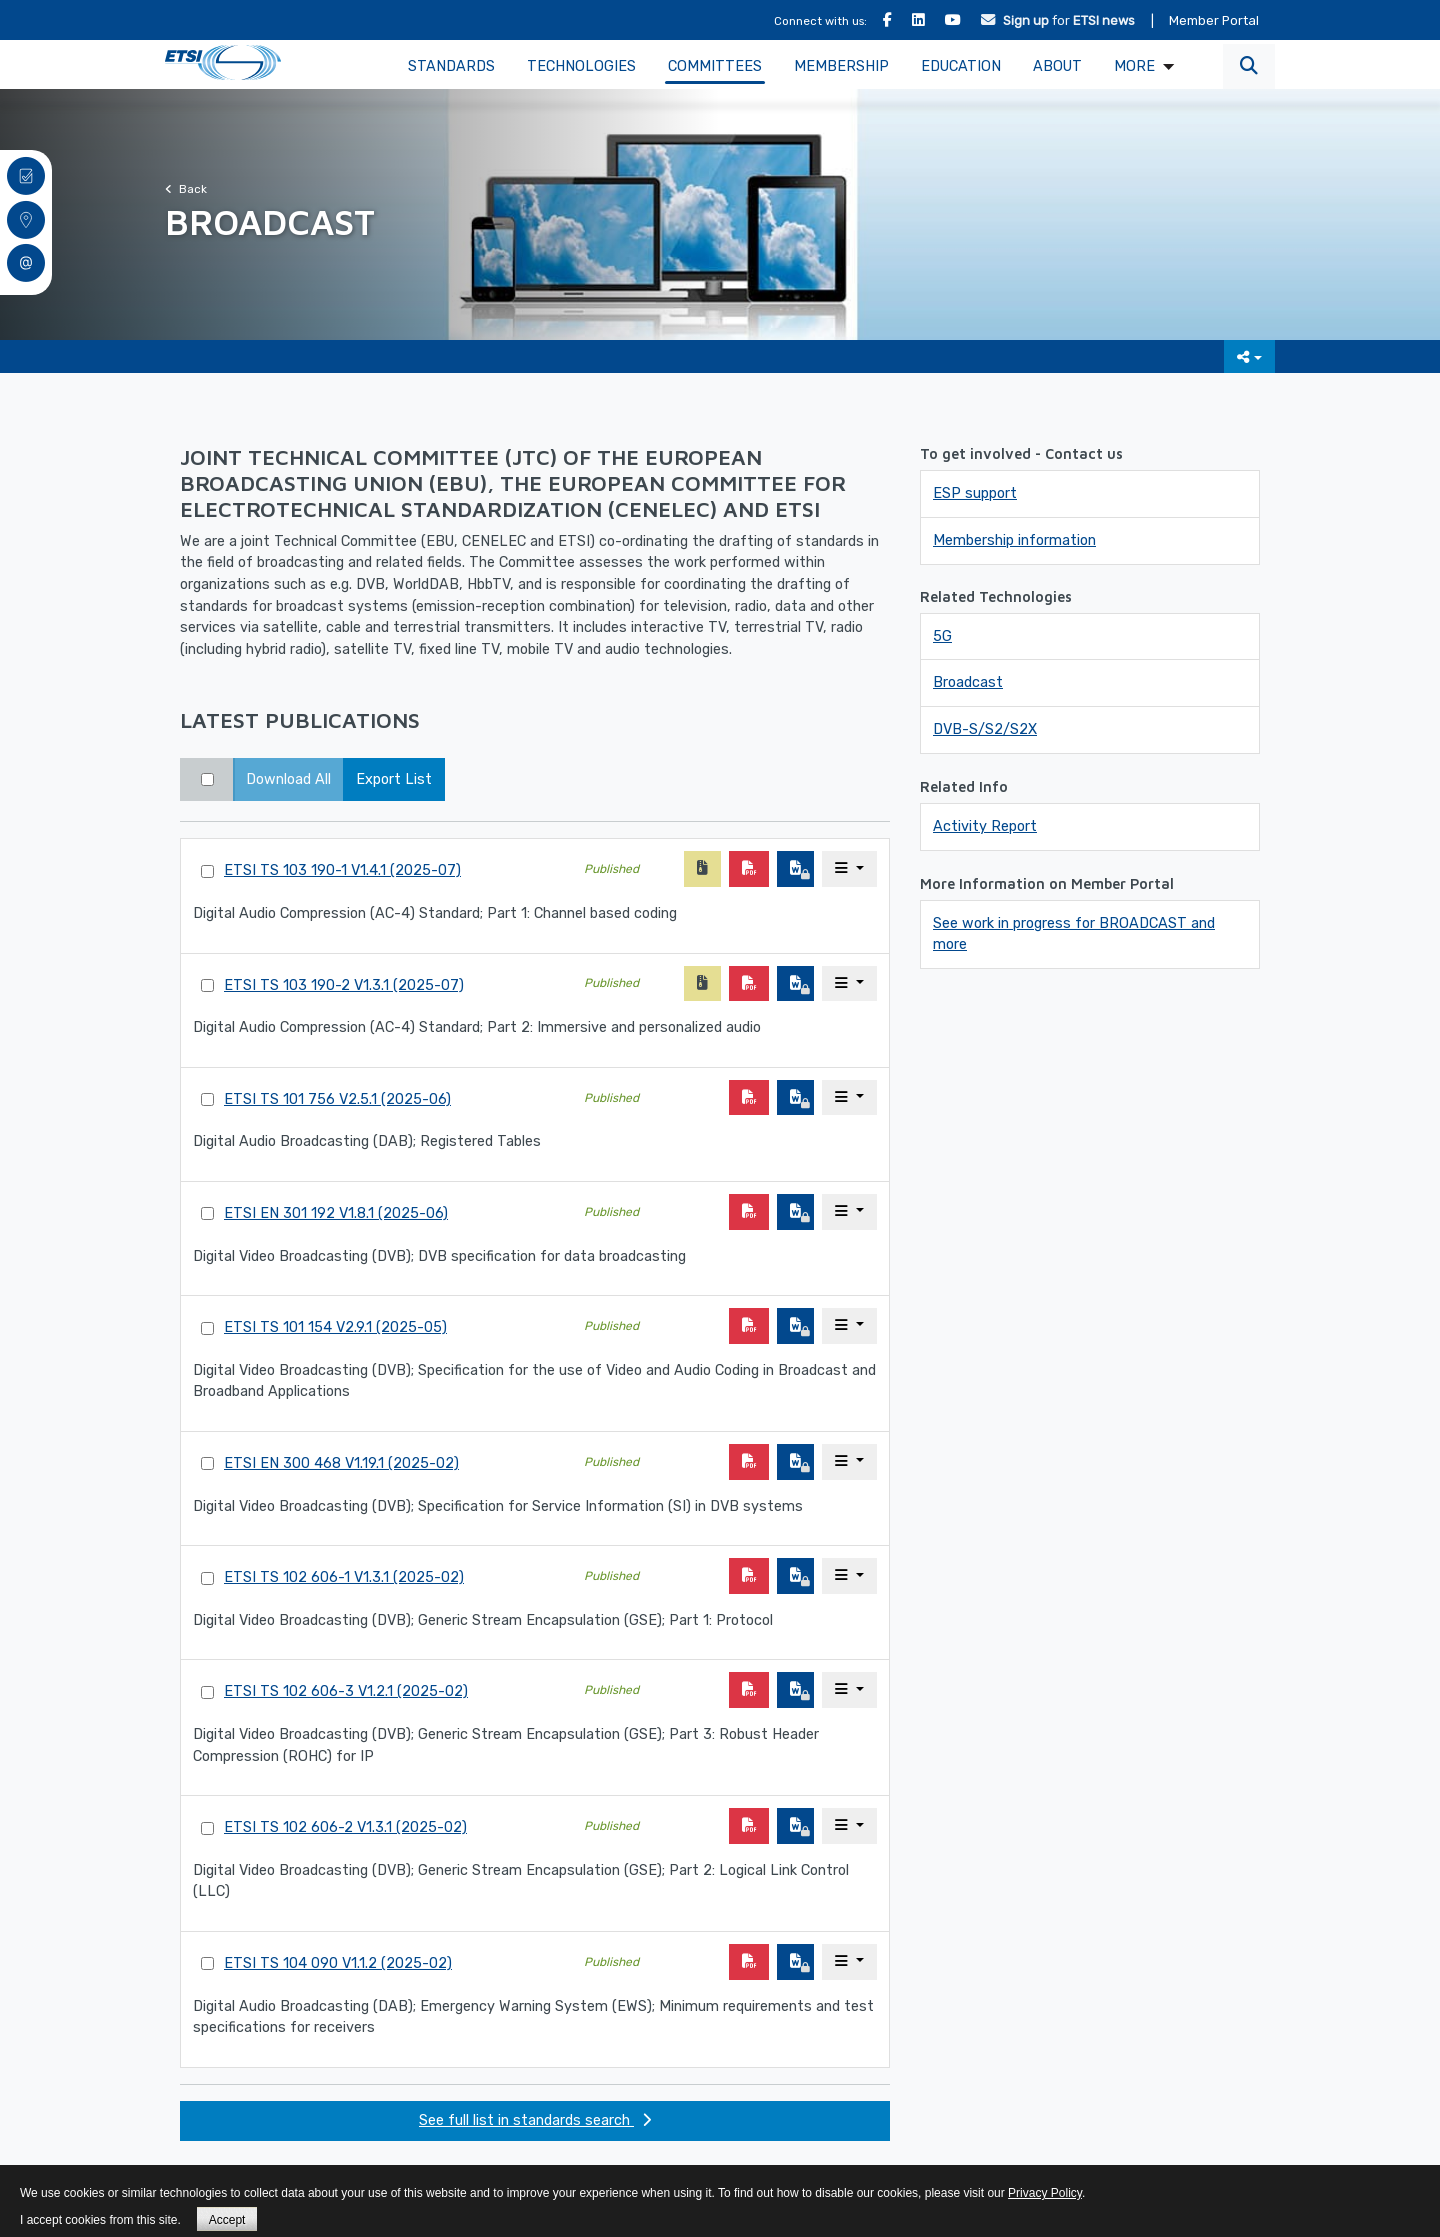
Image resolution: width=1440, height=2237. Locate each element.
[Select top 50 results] (207, 779)
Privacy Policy (1045, 2193)
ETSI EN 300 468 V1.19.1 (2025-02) (341, 1463)
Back (186, 189)
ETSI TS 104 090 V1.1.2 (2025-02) (338, 1963)
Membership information (1014, 540)
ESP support (975, 493)
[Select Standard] (207, 871)
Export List (394, 779)
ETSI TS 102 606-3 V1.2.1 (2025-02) (346, 1691)
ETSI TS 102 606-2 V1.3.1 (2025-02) (345, 1827)
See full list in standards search (535, 2120)
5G (942, 636)
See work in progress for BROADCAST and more (1074, 934)
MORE (1134, 66)
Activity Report (985, 826)
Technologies (581, 66)
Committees (715, 66)
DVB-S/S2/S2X (985, 729)
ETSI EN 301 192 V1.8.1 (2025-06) (336, 1213)
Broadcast (968, 682)
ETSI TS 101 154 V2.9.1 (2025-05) (335, 1327)
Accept (227, 2220)
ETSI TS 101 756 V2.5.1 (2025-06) (337, 1099)
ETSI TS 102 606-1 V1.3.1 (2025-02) (344, 1577)
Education (961, 66)
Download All (288, 779)
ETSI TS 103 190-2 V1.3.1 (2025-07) (344, 985)
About (1057, 66)
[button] (1249, 66)
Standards (451, 66)
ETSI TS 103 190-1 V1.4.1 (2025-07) (342, 870)
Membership (841, 66)
